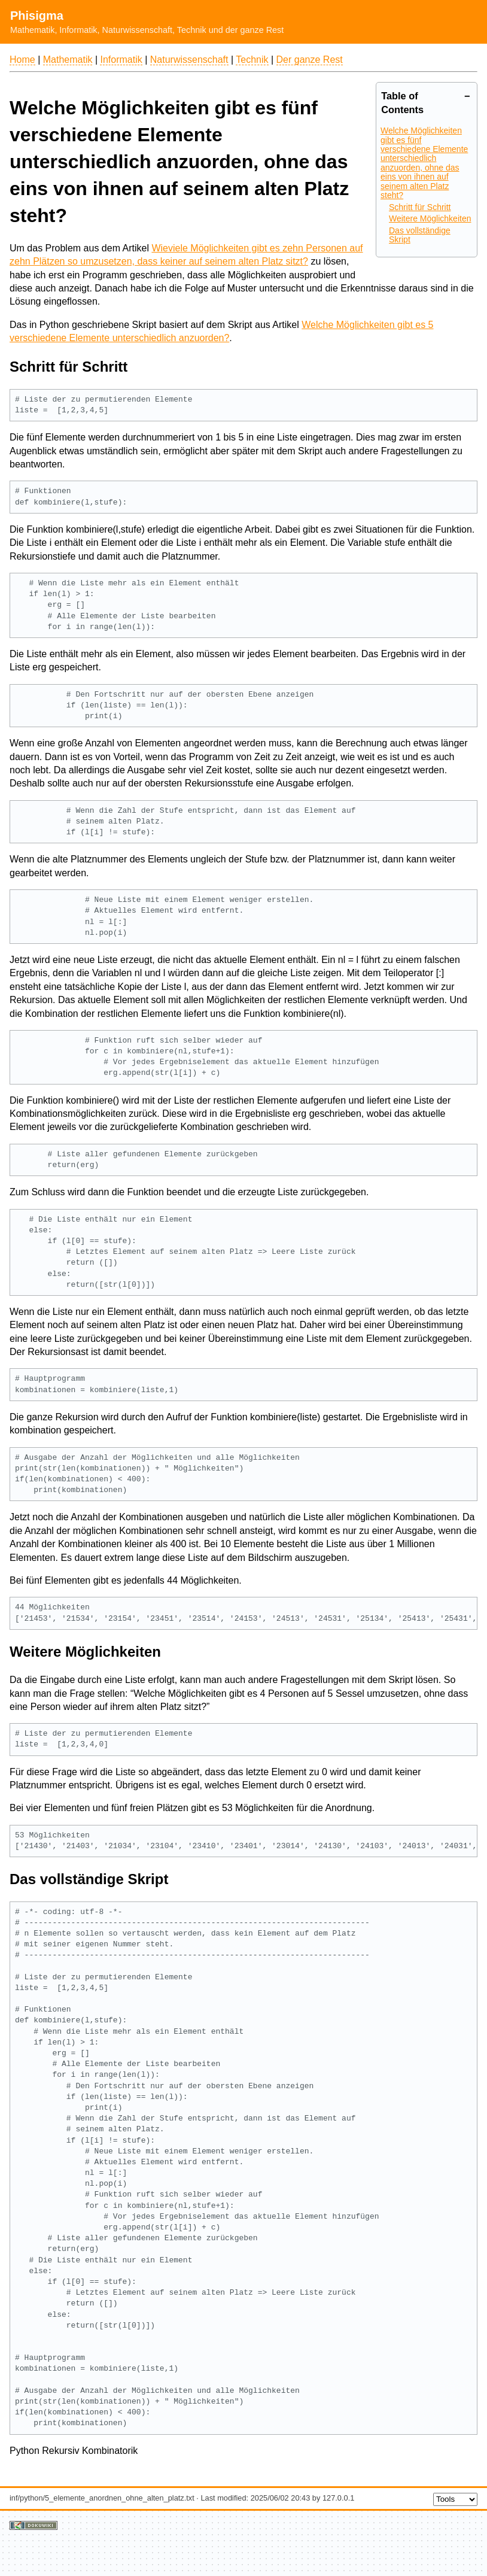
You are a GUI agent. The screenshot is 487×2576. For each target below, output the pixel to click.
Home (22, 59)
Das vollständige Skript (420, 235)
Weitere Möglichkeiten (430, 218)
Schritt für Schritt (420, 207)
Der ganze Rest (309, 59)
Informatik (121, 59)
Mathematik (68, 59)
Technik (252, 59)
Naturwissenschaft (189, 59)
